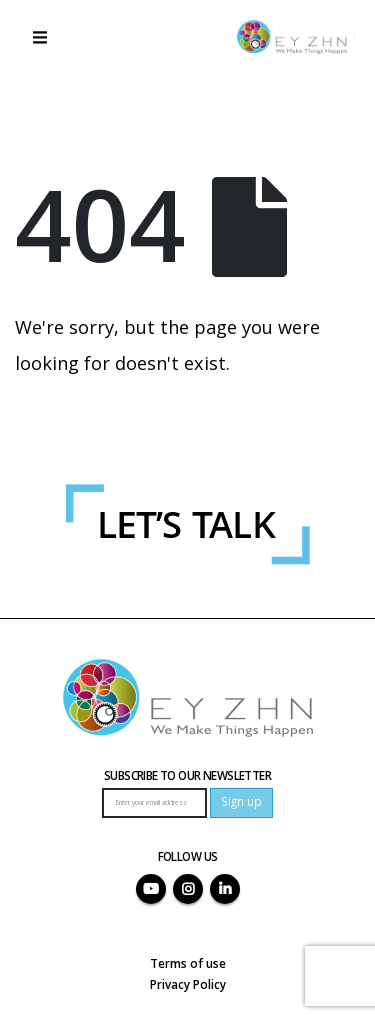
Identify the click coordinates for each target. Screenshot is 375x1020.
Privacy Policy (188, 984)
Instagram (188, 889)
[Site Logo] (292, 37)
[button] (40, 37)
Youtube (151, 889)
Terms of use (188, 963)
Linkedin (225, 889)
